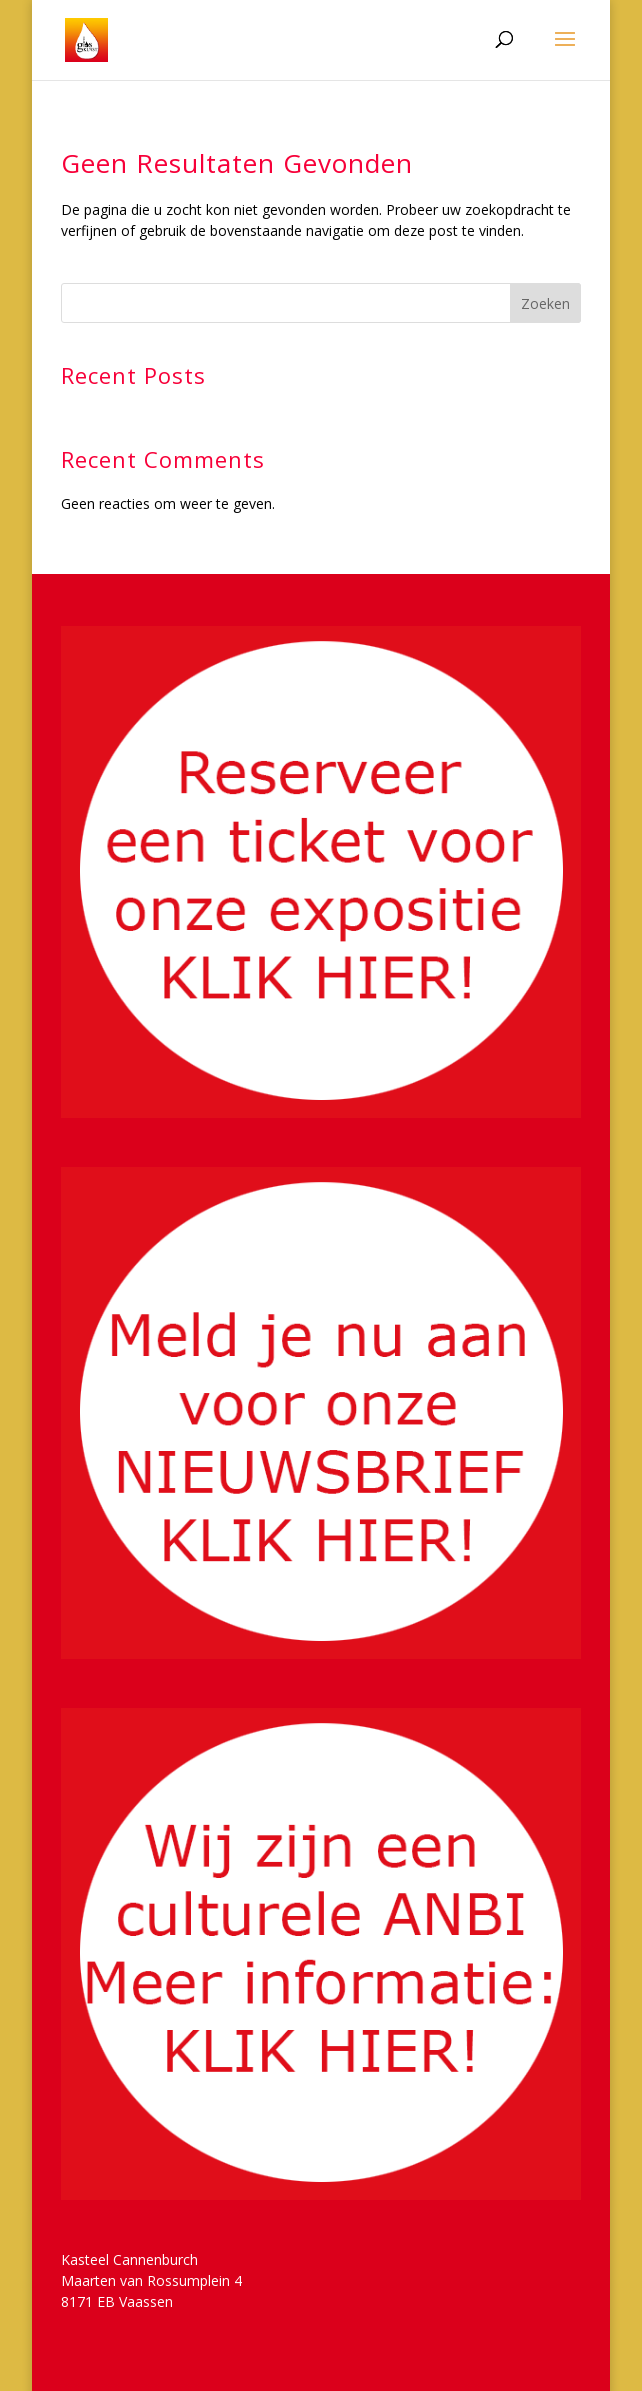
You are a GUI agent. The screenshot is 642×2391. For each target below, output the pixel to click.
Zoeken (545, 303)
